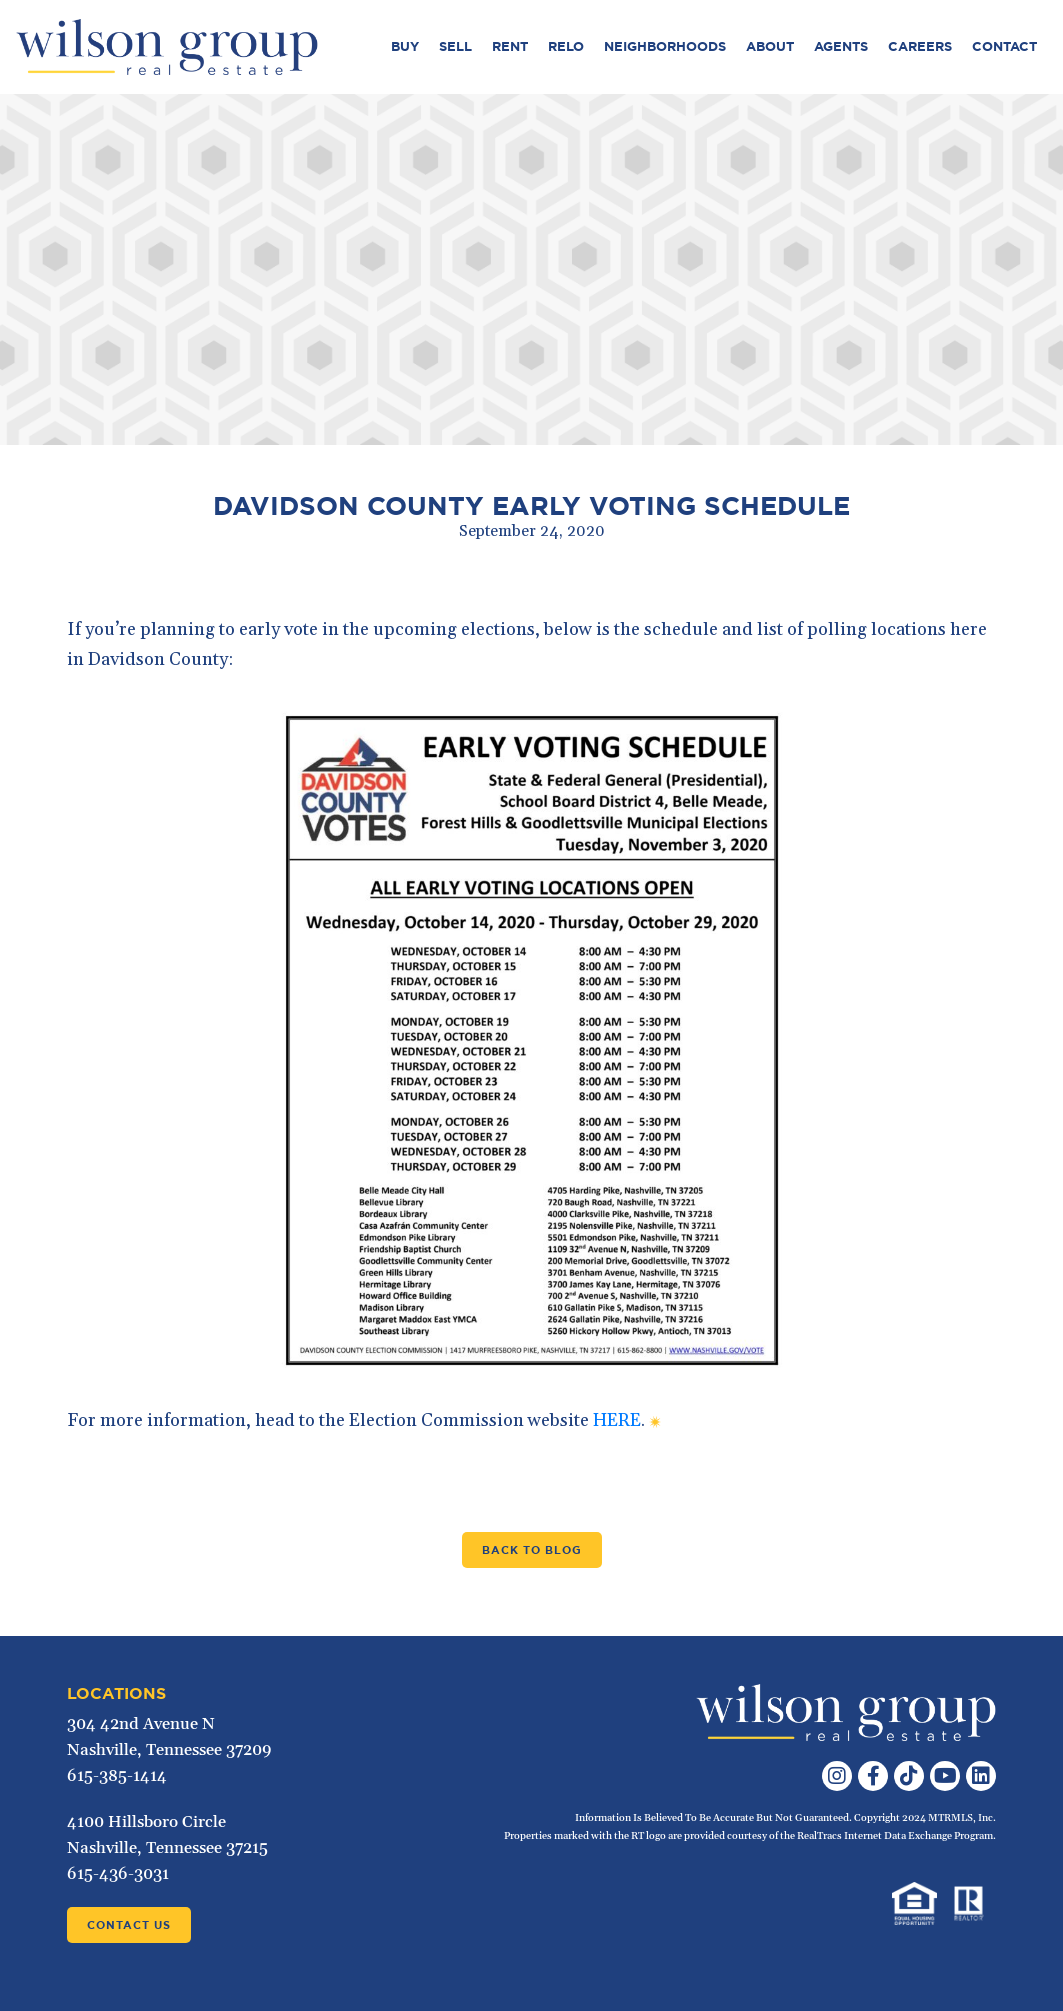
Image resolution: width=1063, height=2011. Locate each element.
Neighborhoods (665, 46)
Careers (920, 46)
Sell (455, 46)
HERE (617, 1420)
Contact (1004, 46)
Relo (566, 46)
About (770, 46)
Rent (510, 46)
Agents (841, 46)
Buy (405, 46)
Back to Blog (532, 1550)
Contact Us (129, 1925)
